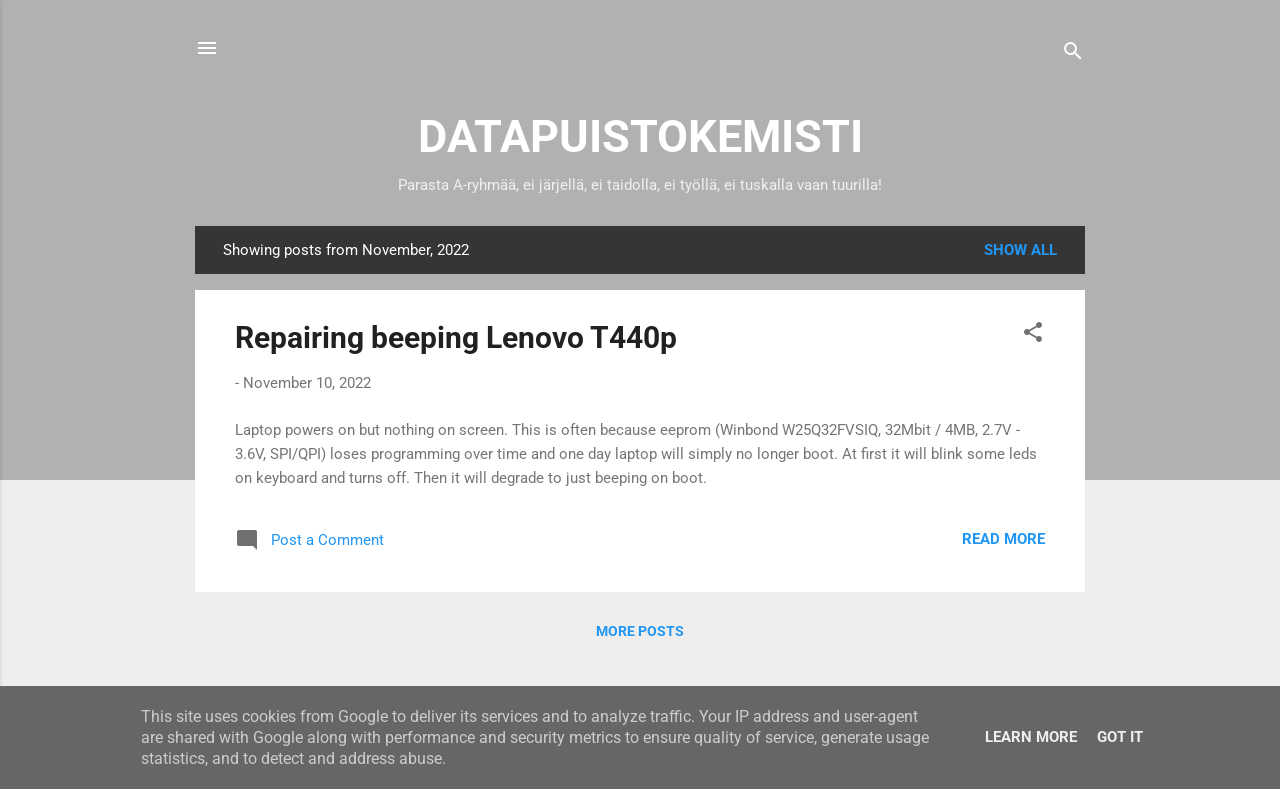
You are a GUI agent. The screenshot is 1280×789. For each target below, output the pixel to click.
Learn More (1031, 737)
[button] (1033, 335)
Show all (1020, 250)
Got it (1120, 737)
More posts (640, 631)
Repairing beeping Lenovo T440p (456, 337)
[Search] (1073, 54)
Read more (1003, 539)
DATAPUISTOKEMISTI (640, 136)
